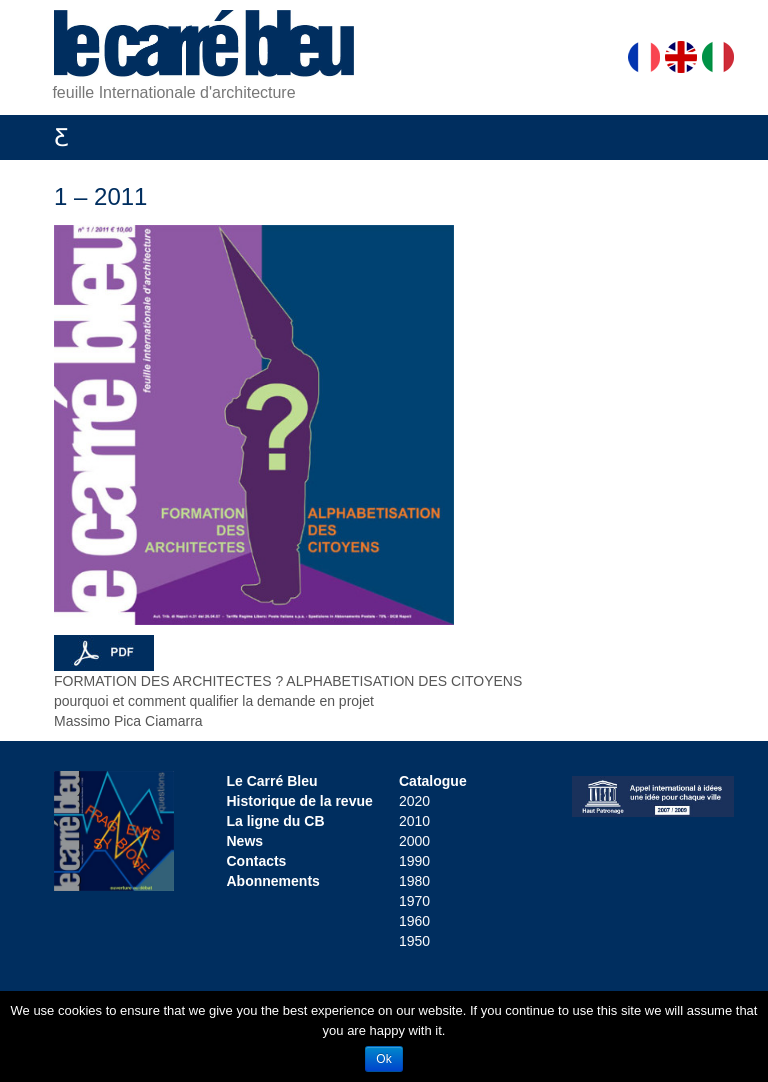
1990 (414, 861)
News (245, 841)
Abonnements (273, 881)
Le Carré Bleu (272, 781)
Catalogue (433, 781)
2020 (414, 801)
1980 (414, 881)
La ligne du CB (276, 821)
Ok (383, 1059)
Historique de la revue (300, 801)
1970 (414, 901)
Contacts (257, 861)
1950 (414, 941)
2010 (414, 821)
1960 (414, 921)
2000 (414, 841)
